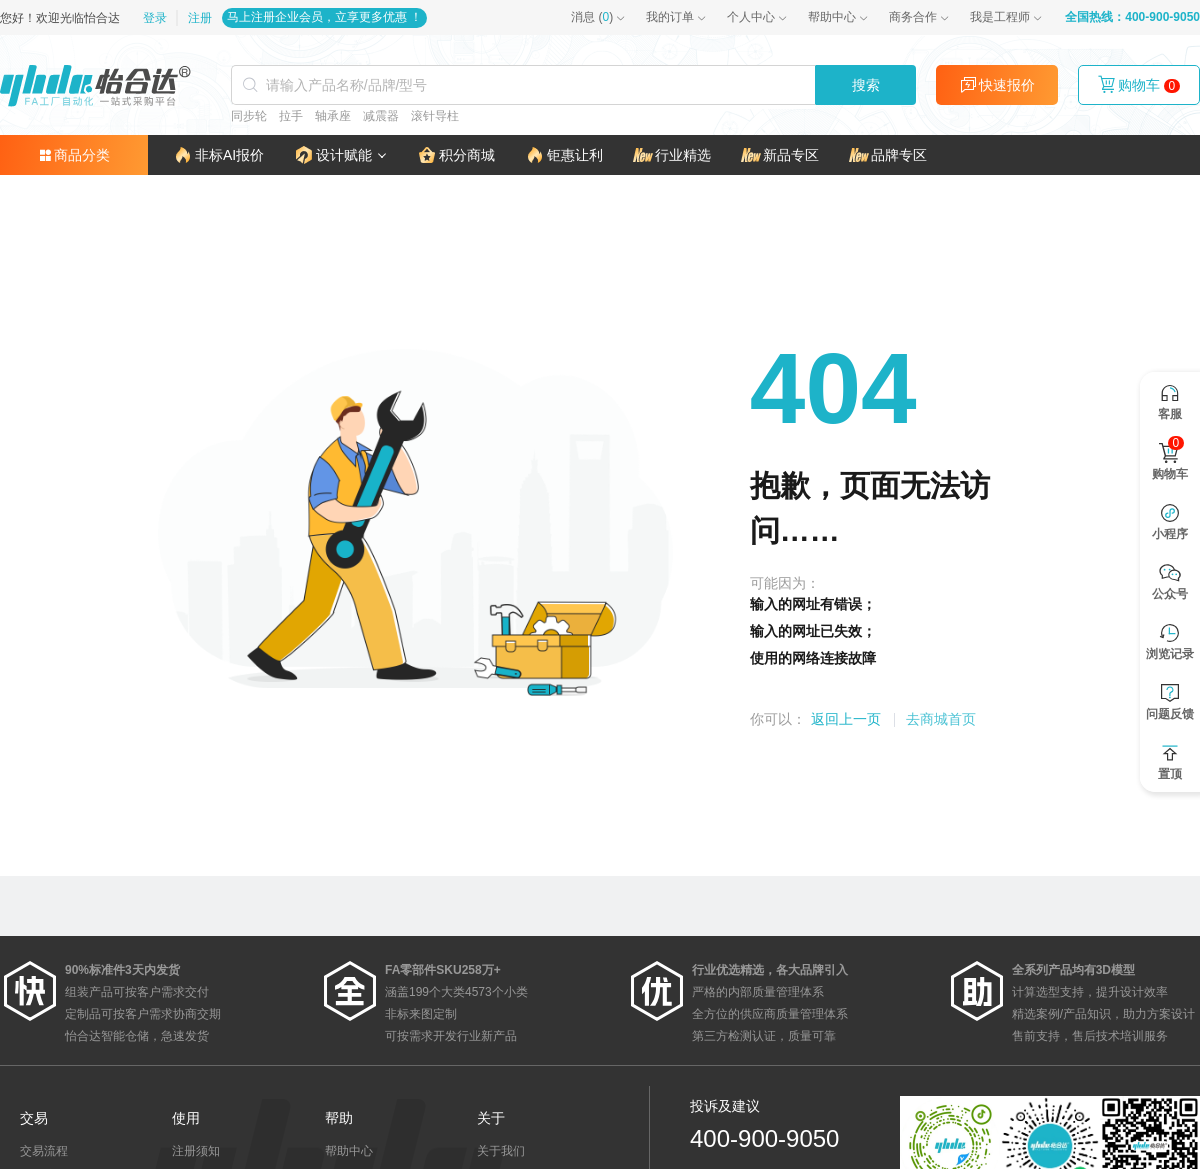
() (592, 17)
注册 (200, 18)
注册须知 (196, 1151)
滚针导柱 (435, 116)
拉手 (291, 116)
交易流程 (44, 1151)
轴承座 (333, 116)
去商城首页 (941, 719)
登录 (156, 18)
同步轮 (249, 116)
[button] (340, 155)
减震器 (381, 116)
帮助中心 (832, 17)
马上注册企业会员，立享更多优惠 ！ (324, 17)
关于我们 (501, 1151)
